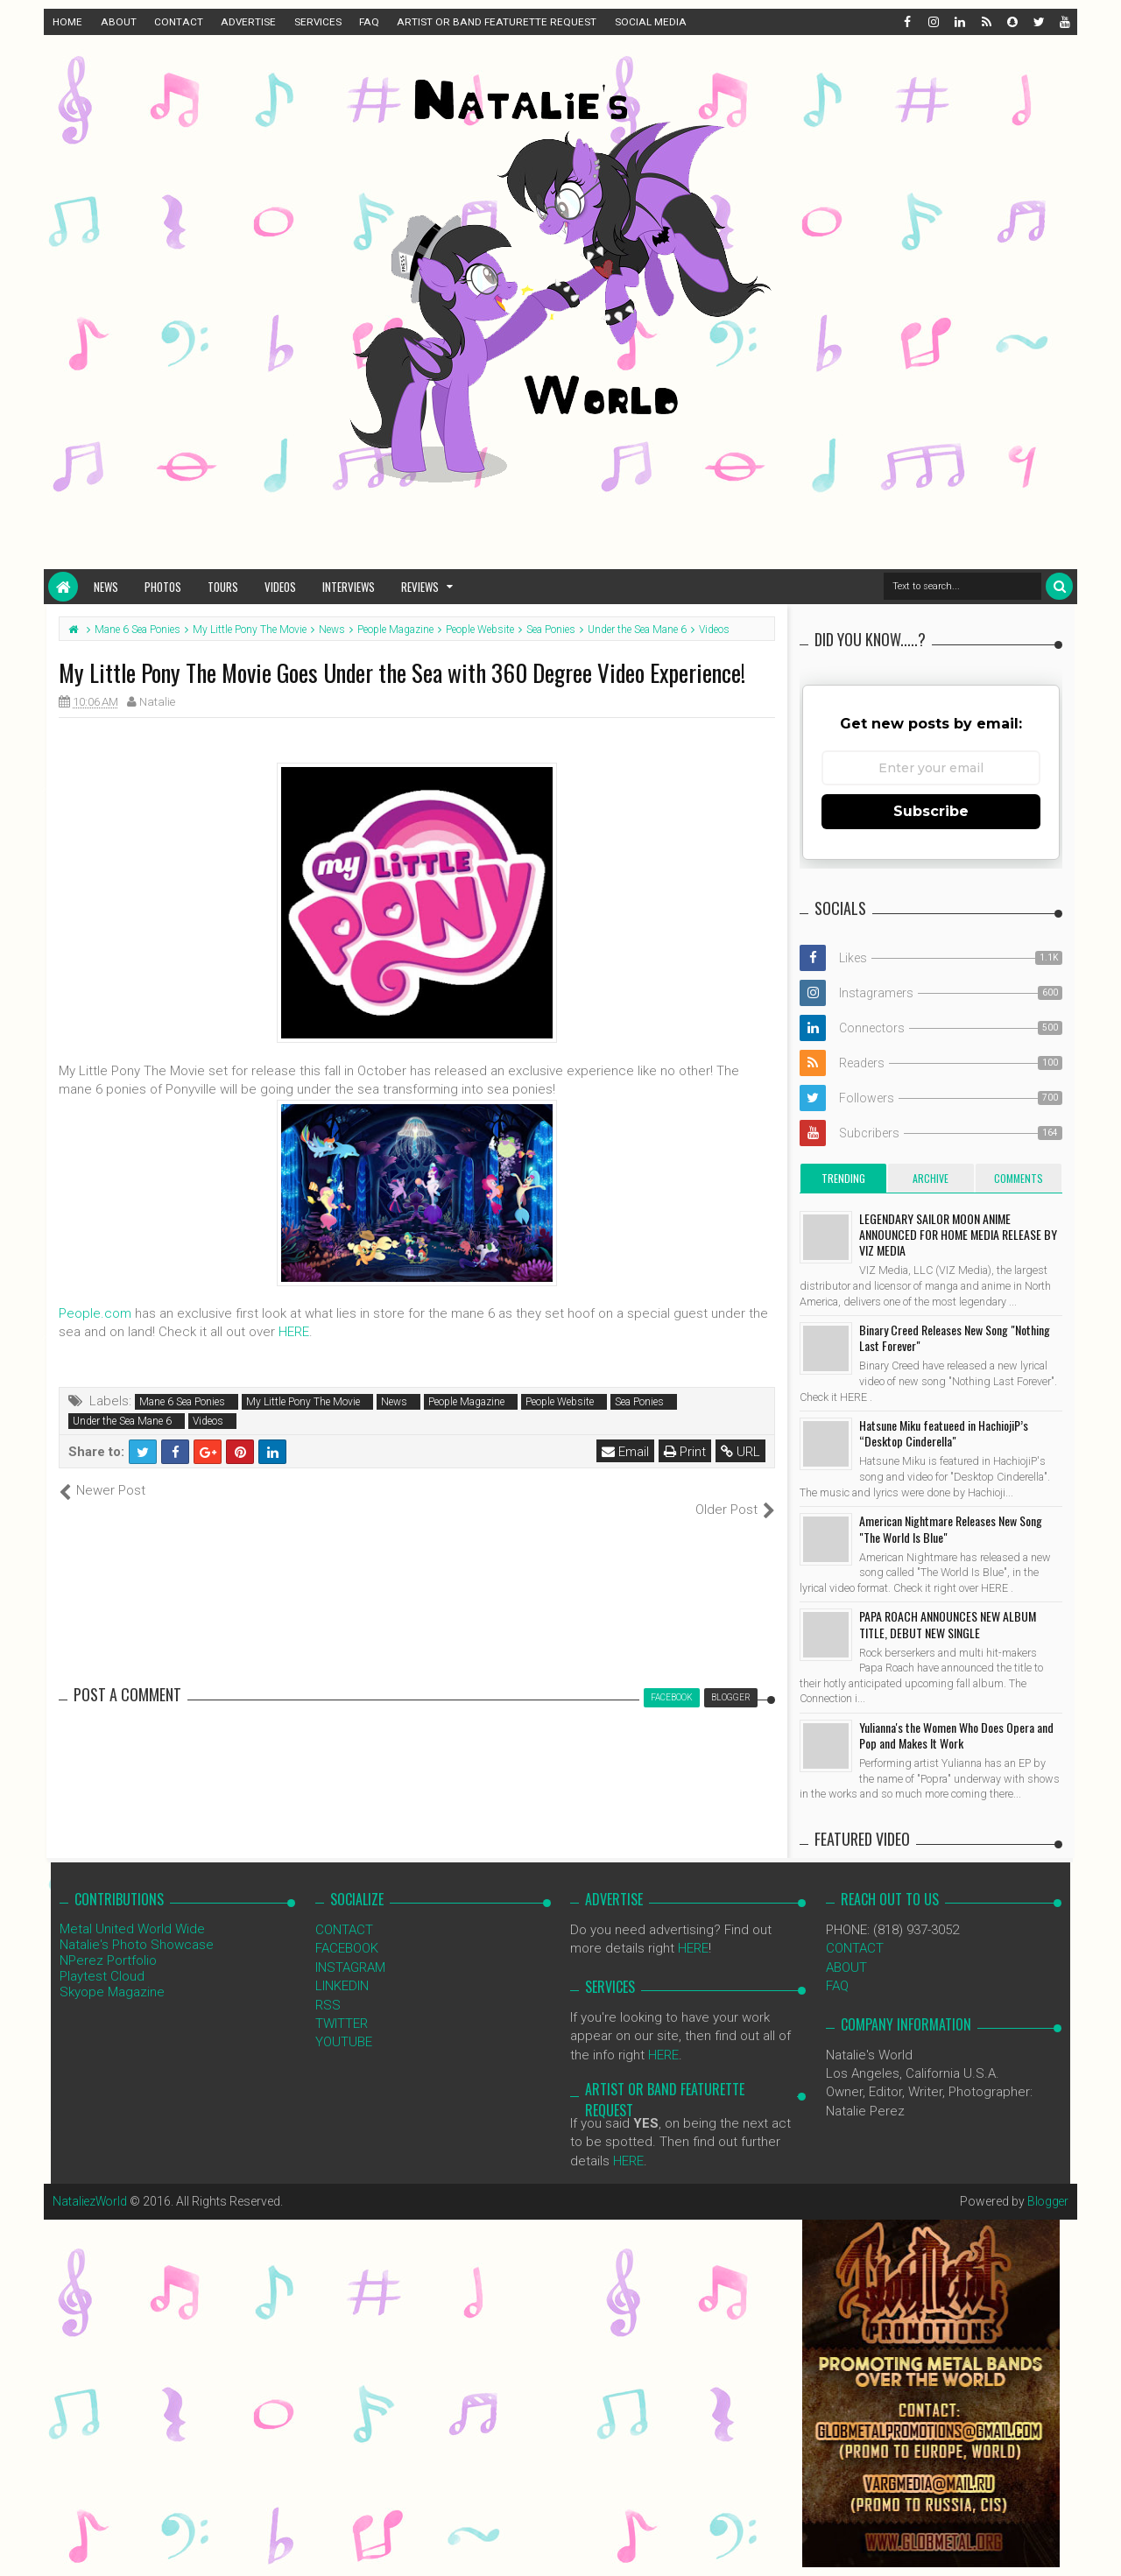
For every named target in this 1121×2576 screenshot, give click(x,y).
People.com (95, 1313)
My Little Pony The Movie (303, 1402)
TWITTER (341, 2005)
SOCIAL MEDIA (651, 22)
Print (685, 1452)
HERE (293, 1332)
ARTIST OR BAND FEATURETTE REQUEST (496, 22)
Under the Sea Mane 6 (122, 1421)
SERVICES (318, 22)
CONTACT (178, 22)
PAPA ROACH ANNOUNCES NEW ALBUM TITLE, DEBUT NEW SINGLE (947, 1624)
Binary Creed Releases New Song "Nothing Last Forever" (954, 1337)
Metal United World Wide (132, 1910)
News (106, 586)
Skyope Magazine (112, 1973)
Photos (163, 586)
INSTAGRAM (350, 1948)
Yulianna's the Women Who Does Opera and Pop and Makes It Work (956, 1735)
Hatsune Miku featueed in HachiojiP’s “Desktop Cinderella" (943, 1433)
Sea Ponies (639, 1402)
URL (740, 1452)
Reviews (420, 586)
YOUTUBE (343, 2023)
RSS (328, 1986)
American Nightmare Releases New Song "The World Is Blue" (950, 1528)
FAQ (369, 22)
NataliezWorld (91, 2183)
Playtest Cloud (102, 1958)
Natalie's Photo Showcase (137, 1926)
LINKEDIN (342, 1967)
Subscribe (931, 811)
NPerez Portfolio (108, 1942)
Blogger (1047, 2183)
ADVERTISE (248, 22)
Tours (223, 586)
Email (625, 1452)
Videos (280, 586)
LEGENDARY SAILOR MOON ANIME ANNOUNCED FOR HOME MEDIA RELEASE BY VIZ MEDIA (958, 1234)
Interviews (348, 586)
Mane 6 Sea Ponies (182, 1402)
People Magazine (466, 1402)
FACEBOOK (346, 1930)
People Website (559, 1402)
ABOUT (119, 22)
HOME (67, 22)
